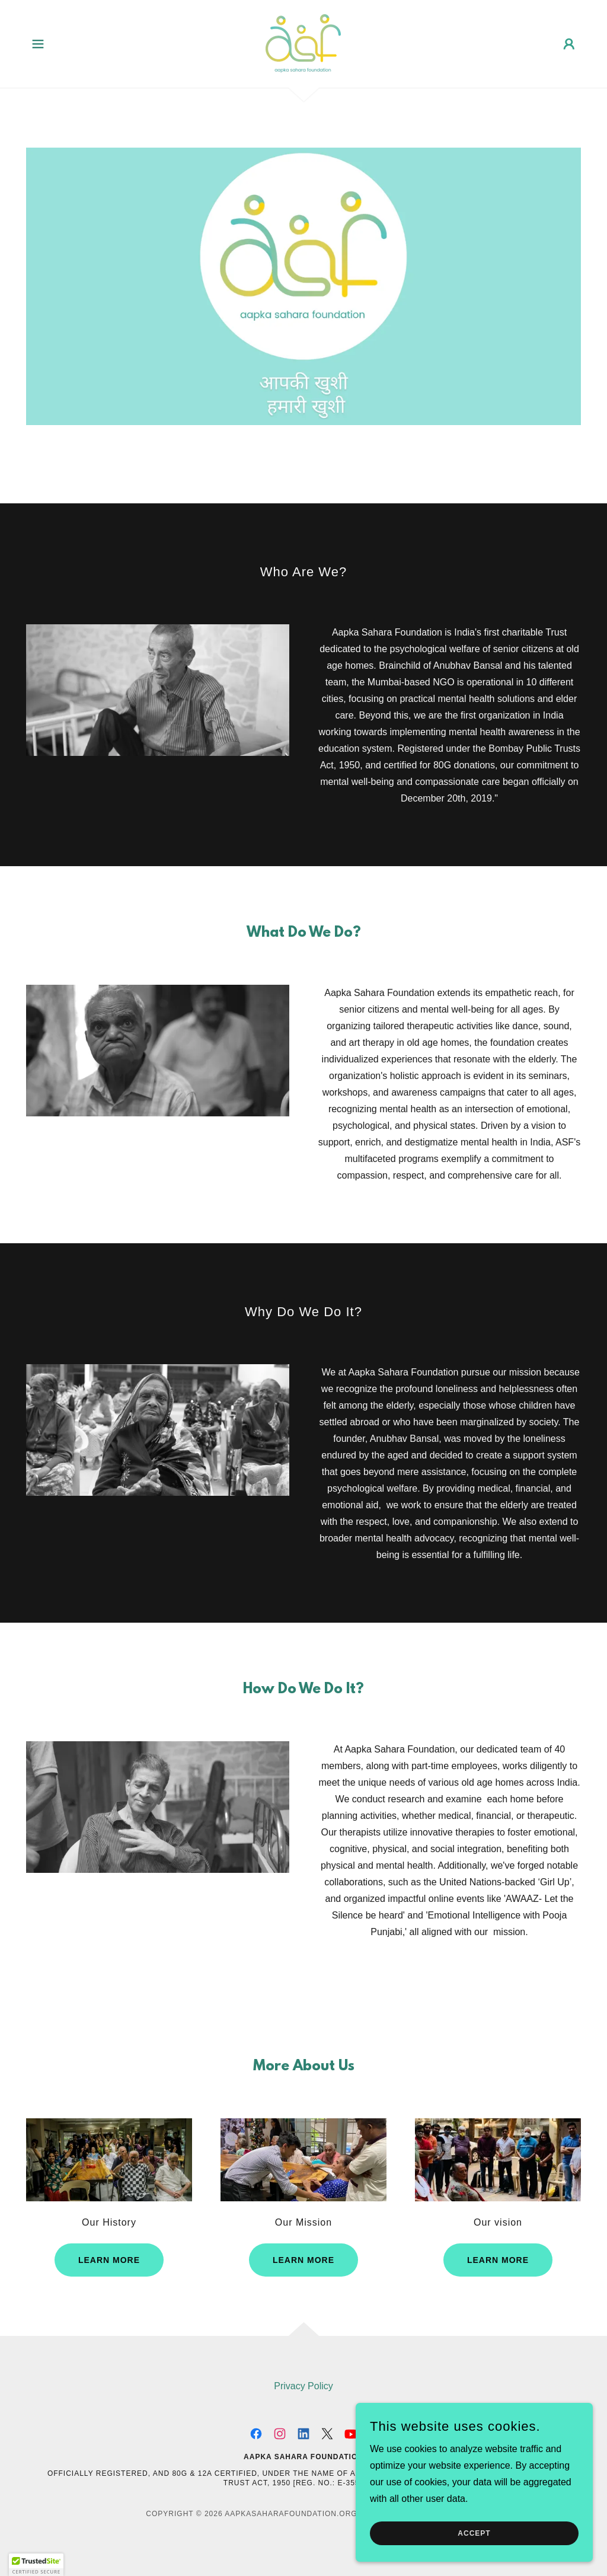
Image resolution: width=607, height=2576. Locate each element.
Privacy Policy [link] (303, 2386)
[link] (303, 43)
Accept (474, 2533)
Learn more (109, 2260)
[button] (38, 44)
